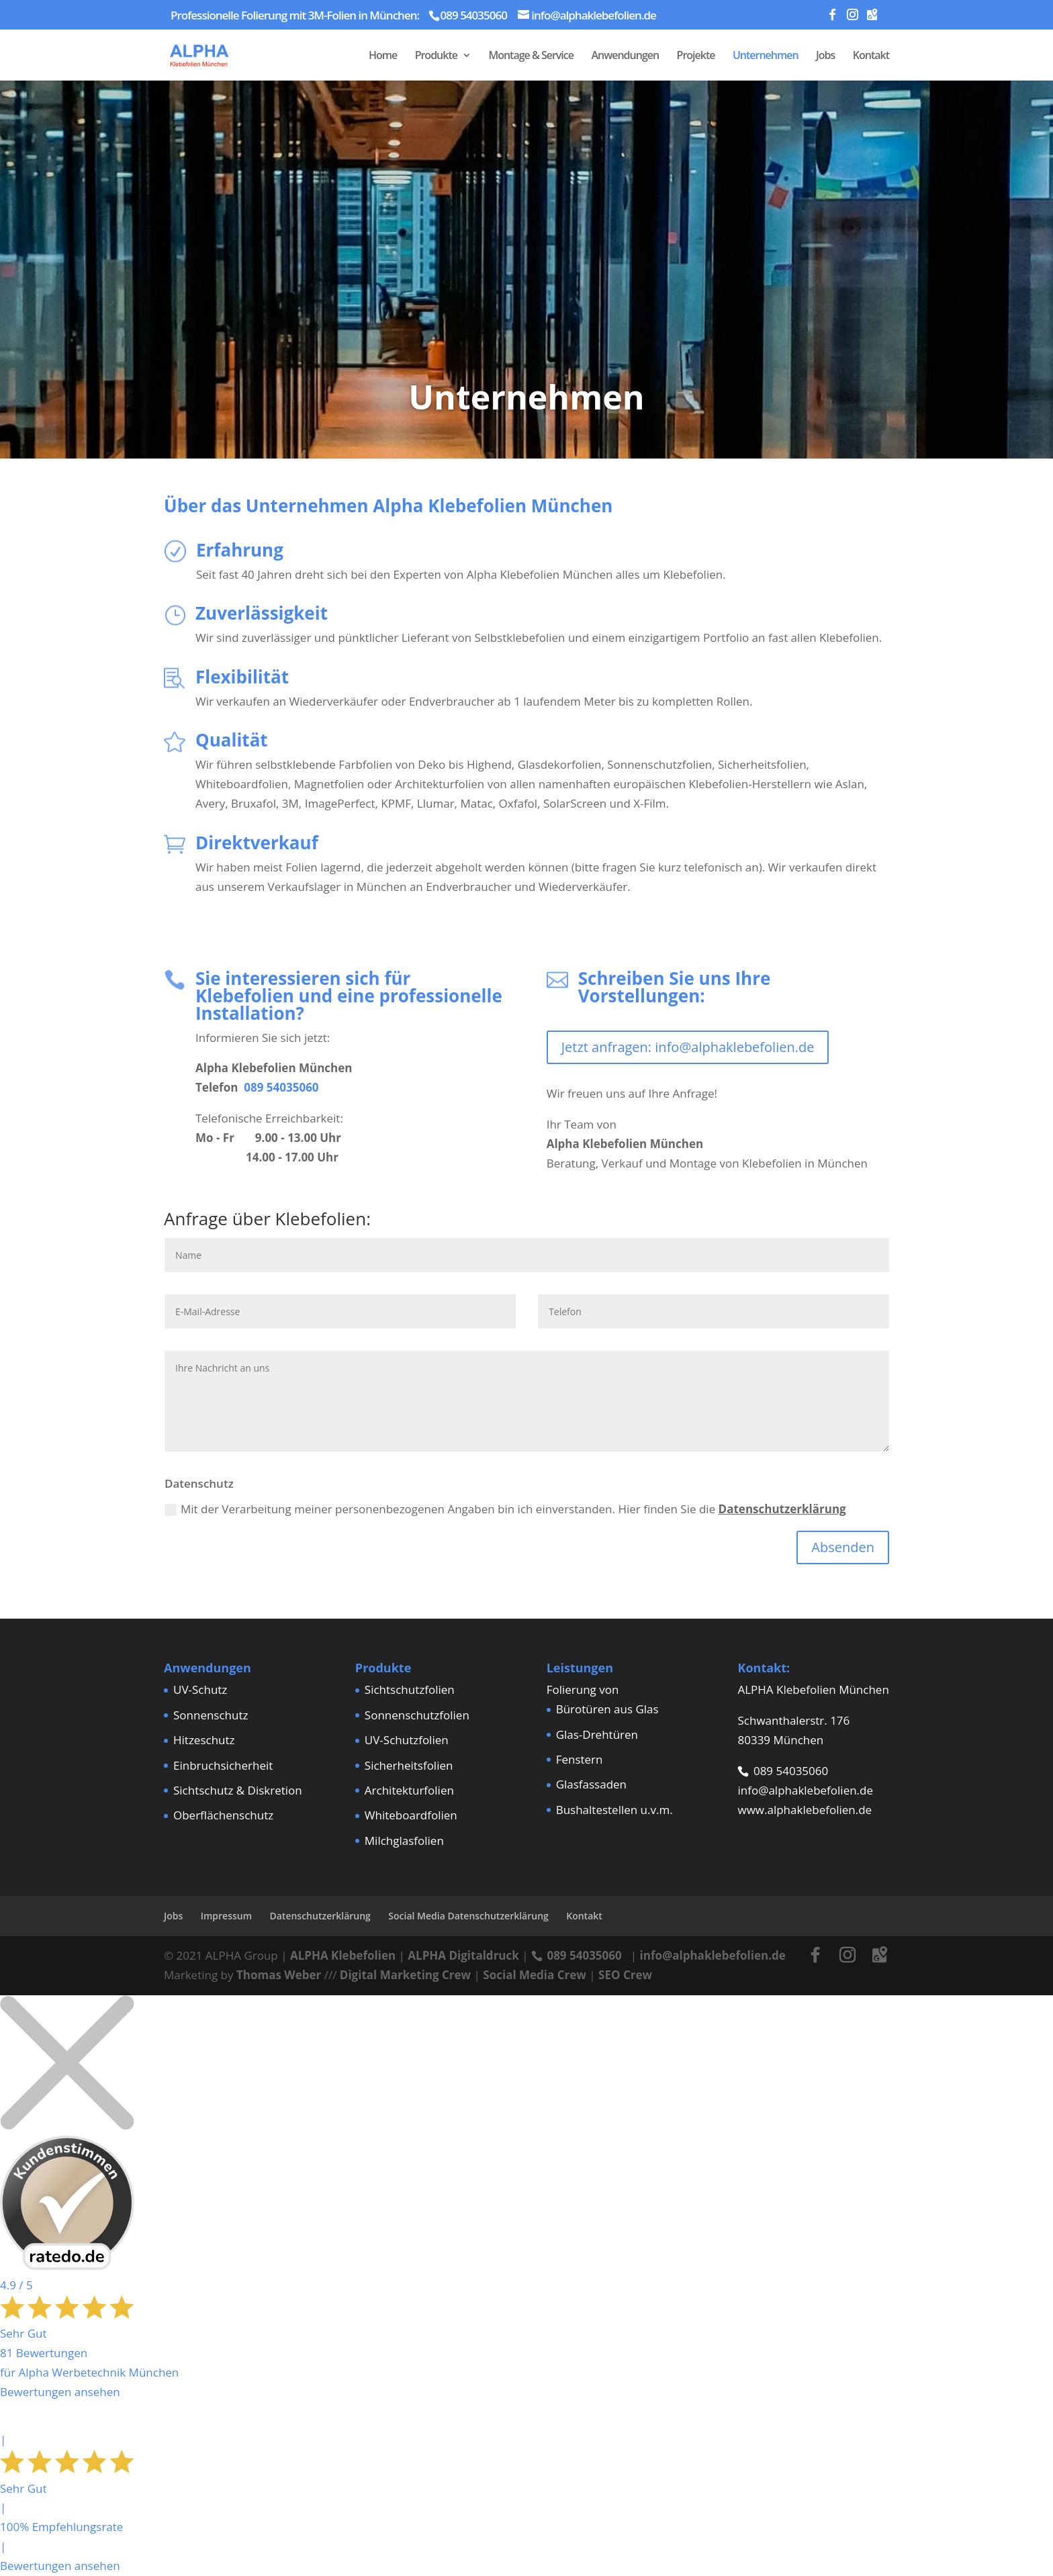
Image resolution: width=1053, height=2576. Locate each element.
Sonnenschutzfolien (417, 1715)
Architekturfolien (409, 1790)
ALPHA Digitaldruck (463, 1955)
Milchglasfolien (404, 1840)
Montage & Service (531, 56)
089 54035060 (281, 1087)
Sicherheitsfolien (409, 1765)
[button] (29, 2546)
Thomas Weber (278, 1975)
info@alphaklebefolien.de (805, 1790)
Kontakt (871, 56)
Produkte (436, 56)
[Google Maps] (871, 18)
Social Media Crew (534, 1975)
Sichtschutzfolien (410, 1689)
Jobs (825, 56)
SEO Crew (625, 1975)
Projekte (696, 56)
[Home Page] (208, 53)
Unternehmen (765, 56)
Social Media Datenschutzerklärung (468, 1915)
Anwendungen (625, 56)
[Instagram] (852, 18)
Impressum (226, 1915)
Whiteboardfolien (411, 1815)
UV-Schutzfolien (407, 1740)
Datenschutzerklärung (782, 1509)
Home (383, 56)
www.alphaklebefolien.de (804, 1809)
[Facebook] (832, 18)
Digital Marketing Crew (405, 1975)
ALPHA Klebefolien (343, 1955)
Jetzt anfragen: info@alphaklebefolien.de (688, 1047)
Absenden (842, 1547)
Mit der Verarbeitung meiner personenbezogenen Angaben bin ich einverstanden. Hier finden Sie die (505, 1509)
